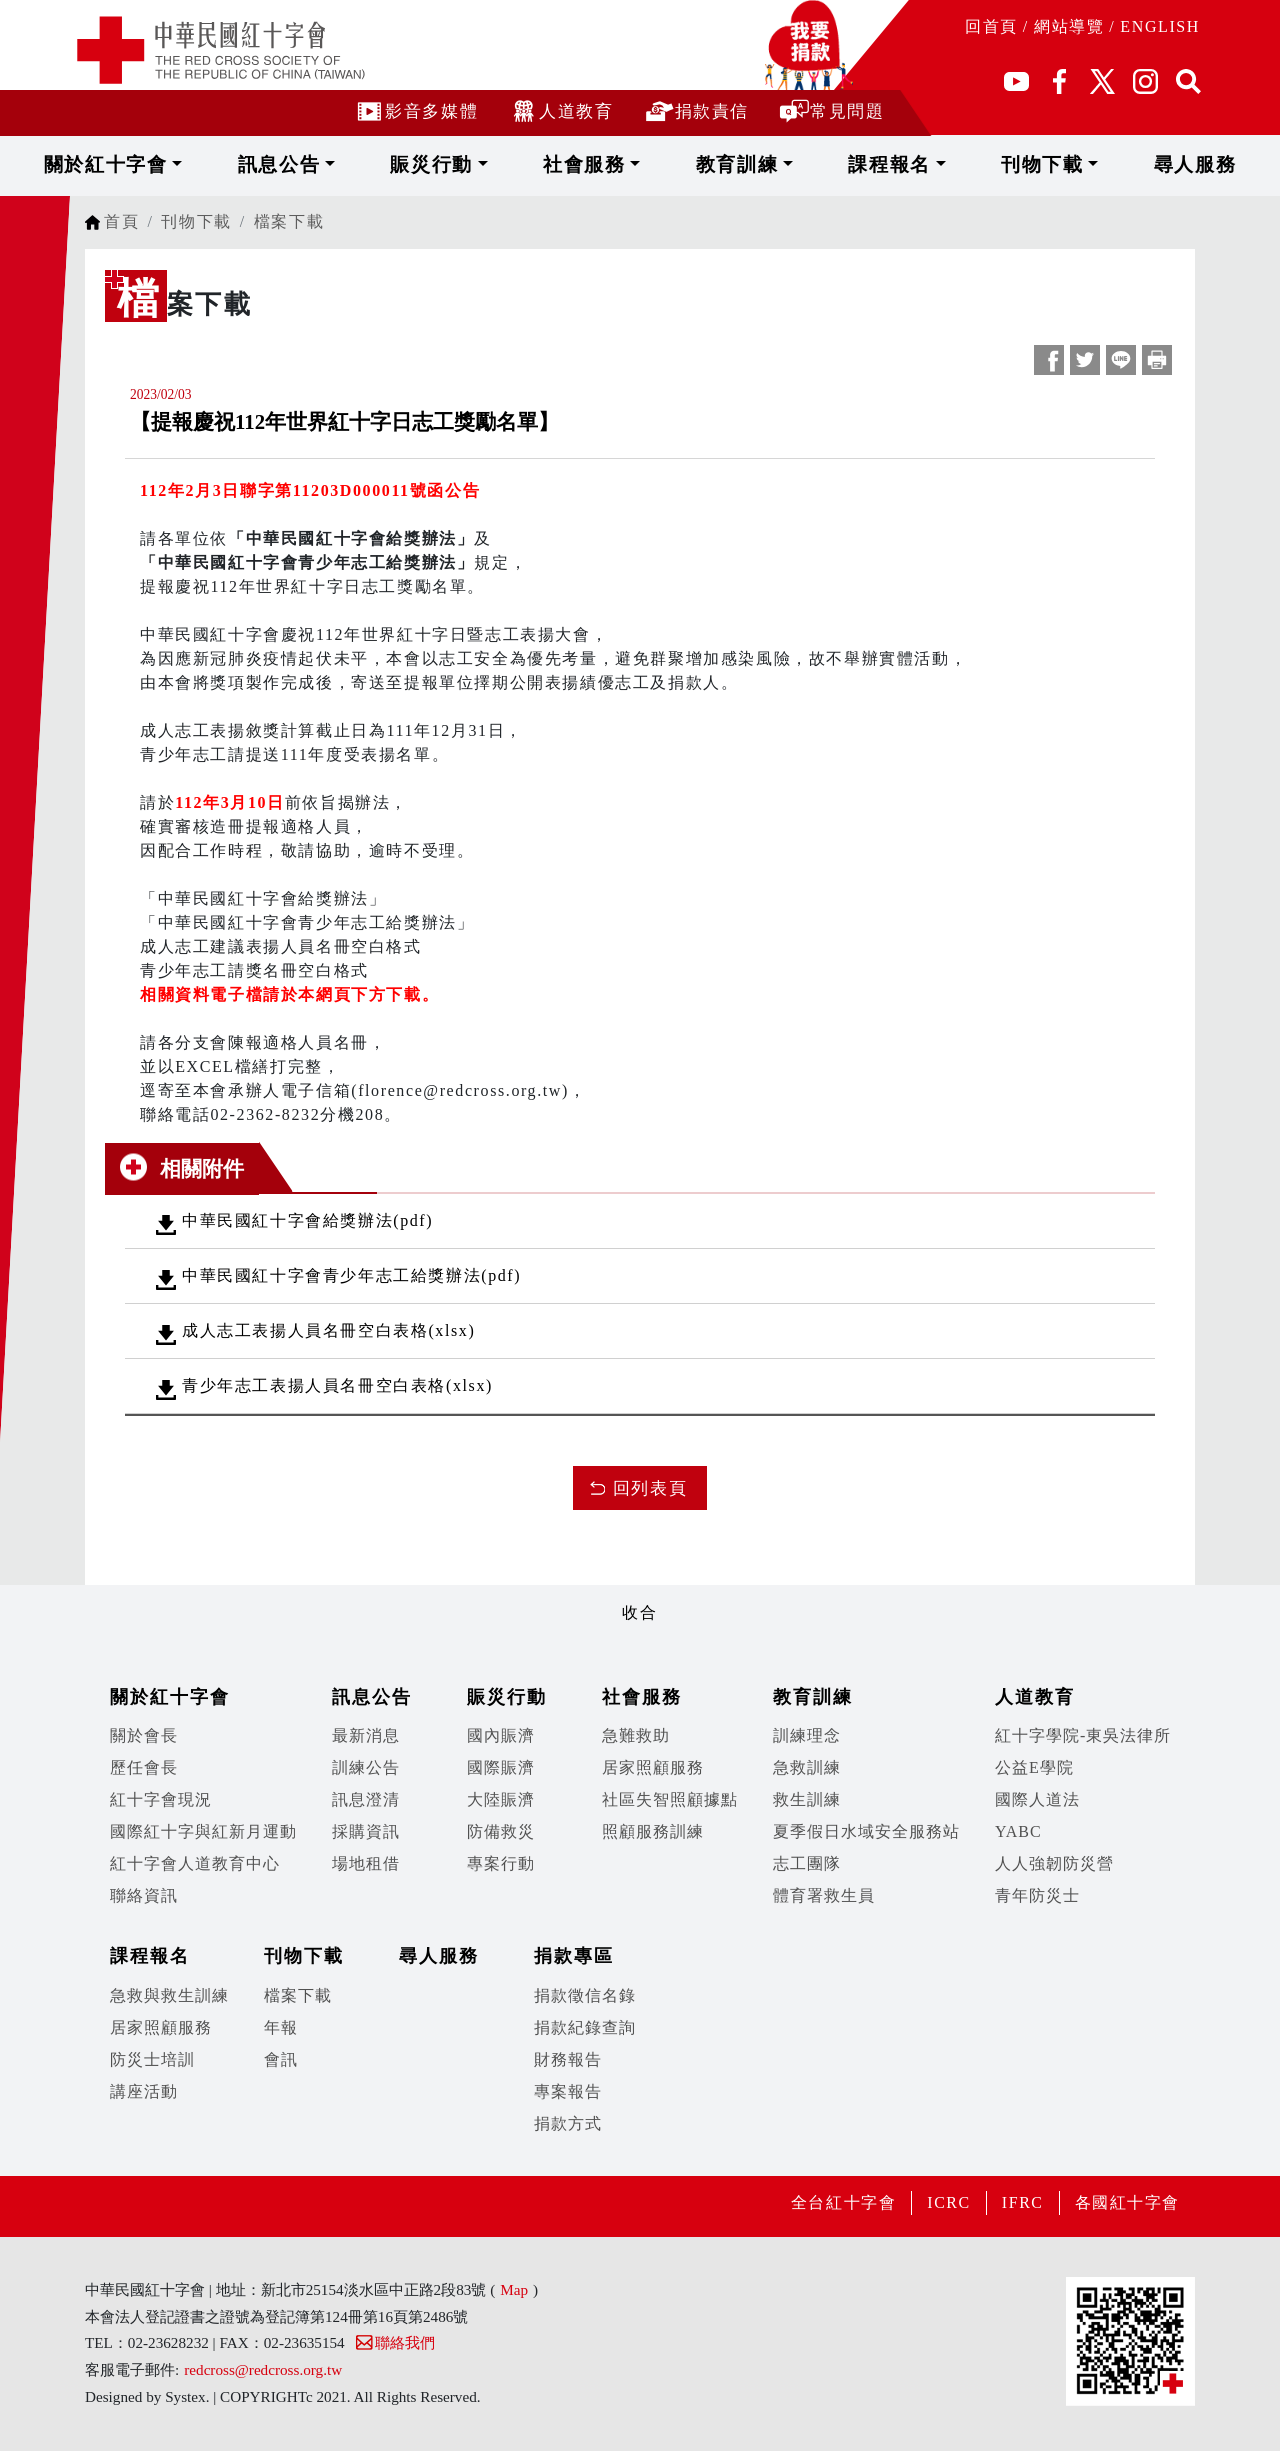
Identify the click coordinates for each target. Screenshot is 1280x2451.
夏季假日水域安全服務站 (866, 1831)
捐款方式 (568, 2123)
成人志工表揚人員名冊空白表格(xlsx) (328, 1330)
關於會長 (144, 1735)
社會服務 (604, 164)
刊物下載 (986, 164)
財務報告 (568, 2059)
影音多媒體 (416, 110)
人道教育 (560, 110)
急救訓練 (807, 1767)
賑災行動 (476, 164)
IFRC (1022, 2202)
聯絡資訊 (144, 1895)
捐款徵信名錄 (585, 1995)
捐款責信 (696, 110)
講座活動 (144, 2091)
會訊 (281, 2059)
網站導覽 (1069, 26)
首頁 (121, 221)
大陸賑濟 (501, 1799)
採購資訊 (366, 1831)
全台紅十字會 (843, 2202)
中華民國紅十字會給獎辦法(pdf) (307, 1220)
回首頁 (991, 26)
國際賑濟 (501, 1767)
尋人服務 (1106, 164)
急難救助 (636, 1735)
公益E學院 (1034, 1767)
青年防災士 (1037, 1895)
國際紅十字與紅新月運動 (203, 1831)
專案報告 (568, 2091)
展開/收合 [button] (640, 1580)
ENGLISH (1160, 26)
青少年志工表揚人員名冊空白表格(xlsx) (337, 1385)
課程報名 (858, 164)
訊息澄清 (366, 1799)
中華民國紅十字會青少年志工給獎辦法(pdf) (351, 1275)
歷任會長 (144, 1767)
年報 (281, 2027)
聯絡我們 (394, 2342)
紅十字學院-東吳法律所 (1083, 1735)
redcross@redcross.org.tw (263, 2369)
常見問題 (831, 110)
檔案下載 (289, 221)
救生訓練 (807, 1799)
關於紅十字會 (202, 164)
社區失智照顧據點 (670, 1799)
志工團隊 (807, 1863)
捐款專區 (574, 1956)
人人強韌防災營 (1054, 1863)
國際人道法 (1037, 1799)
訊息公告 (349, 164)
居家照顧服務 (653, 1767)
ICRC (949, 2202)
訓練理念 (807, 1735)
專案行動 (501, 1863)
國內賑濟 (501, 1735)
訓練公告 (366, 1767)
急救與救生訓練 (169, 1995)
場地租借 (366, 1863)
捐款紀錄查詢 (585, 2027)
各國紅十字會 (1127, 2202)
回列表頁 (650, 1488)
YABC (1018, 1831)
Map (514, 2289)
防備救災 (501, 1831)
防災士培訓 (152, 2059)
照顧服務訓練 (653, 1831)
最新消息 (366, 1735)
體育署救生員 (824, 1895)
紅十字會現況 (161, 1799)
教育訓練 (731, 164)
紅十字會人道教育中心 (195, 1863)
